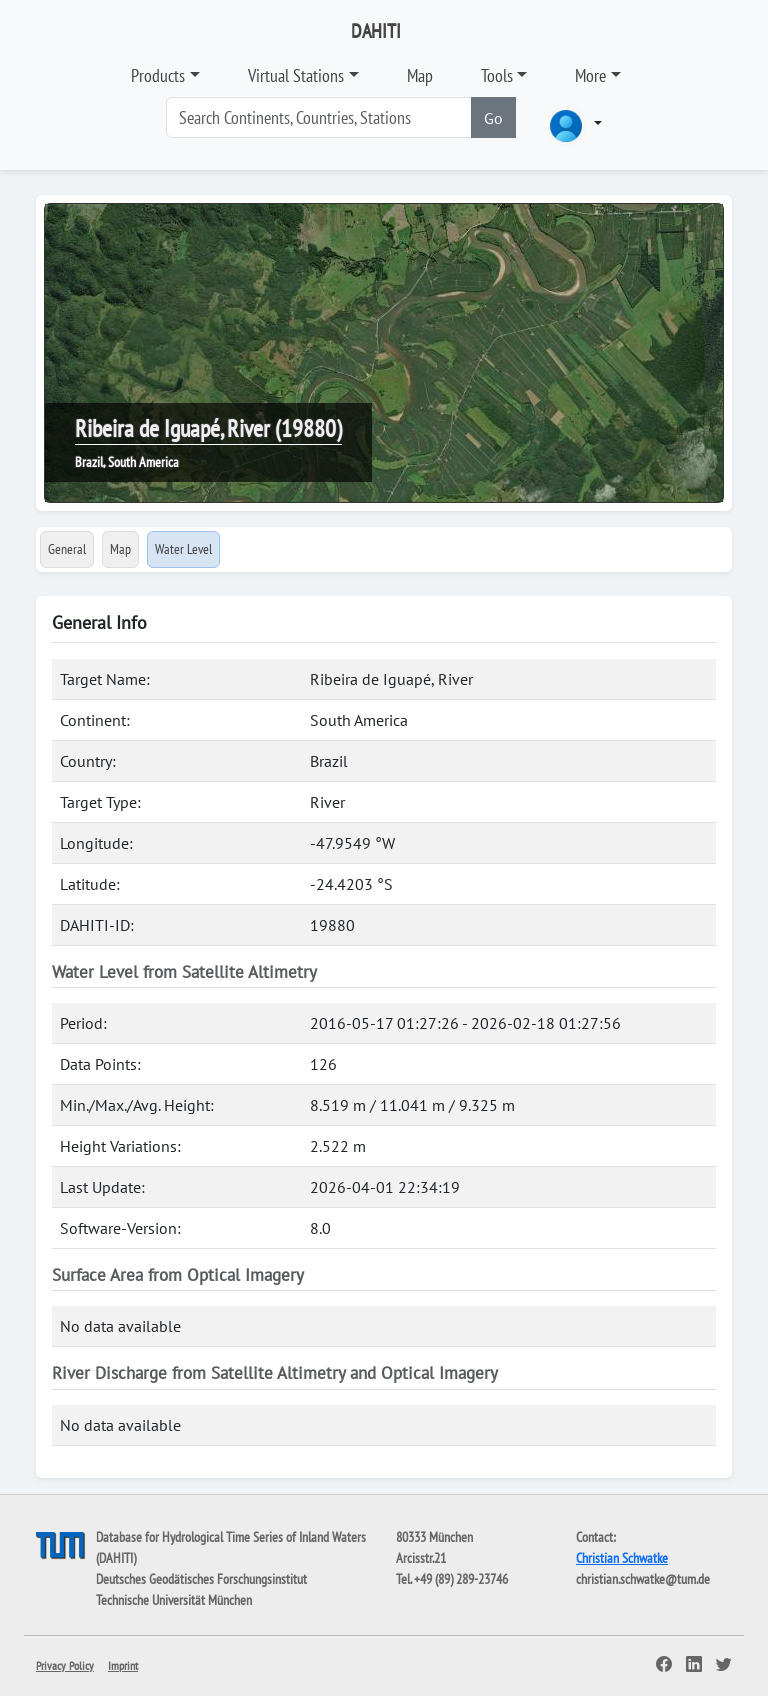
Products (158, 75)
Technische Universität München (174, 1600)
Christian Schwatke (622, 1558)
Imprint (123, 1665)
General (67, 549)
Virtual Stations (296, 75)
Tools (497, 75)
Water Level (183, 549)
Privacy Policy (65, 1665)
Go (493, 118)
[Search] (319, 117)
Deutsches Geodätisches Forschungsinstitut (201, 1579)
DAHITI (376, 31)
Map (420, 75)
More (590, 75)
